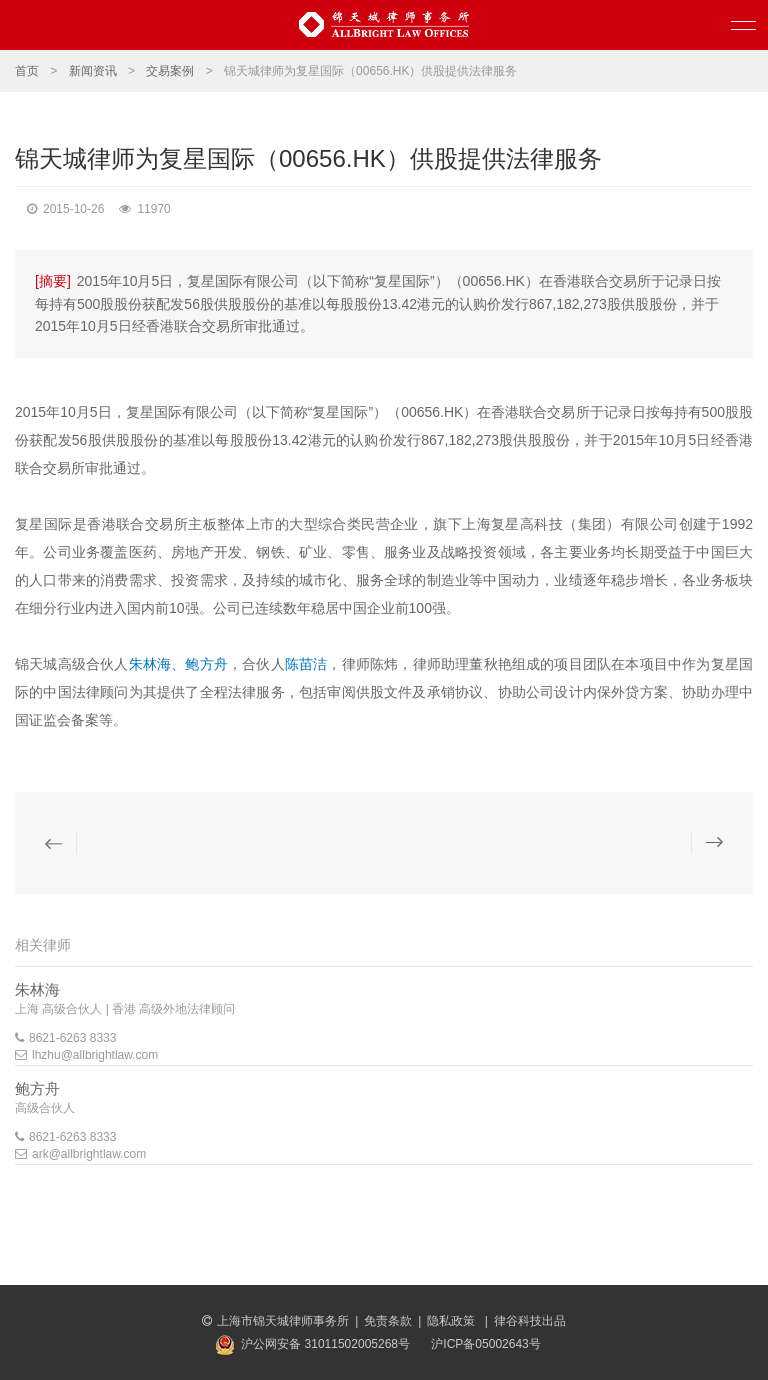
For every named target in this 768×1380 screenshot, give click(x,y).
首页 (27, 71)
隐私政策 (452, 1321)
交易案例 (170, 71)
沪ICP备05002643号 (485, 1344)
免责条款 (388, 1321)
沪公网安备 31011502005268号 (325, 1344)
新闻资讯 (93, 71)
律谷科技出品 (530, 1321)
